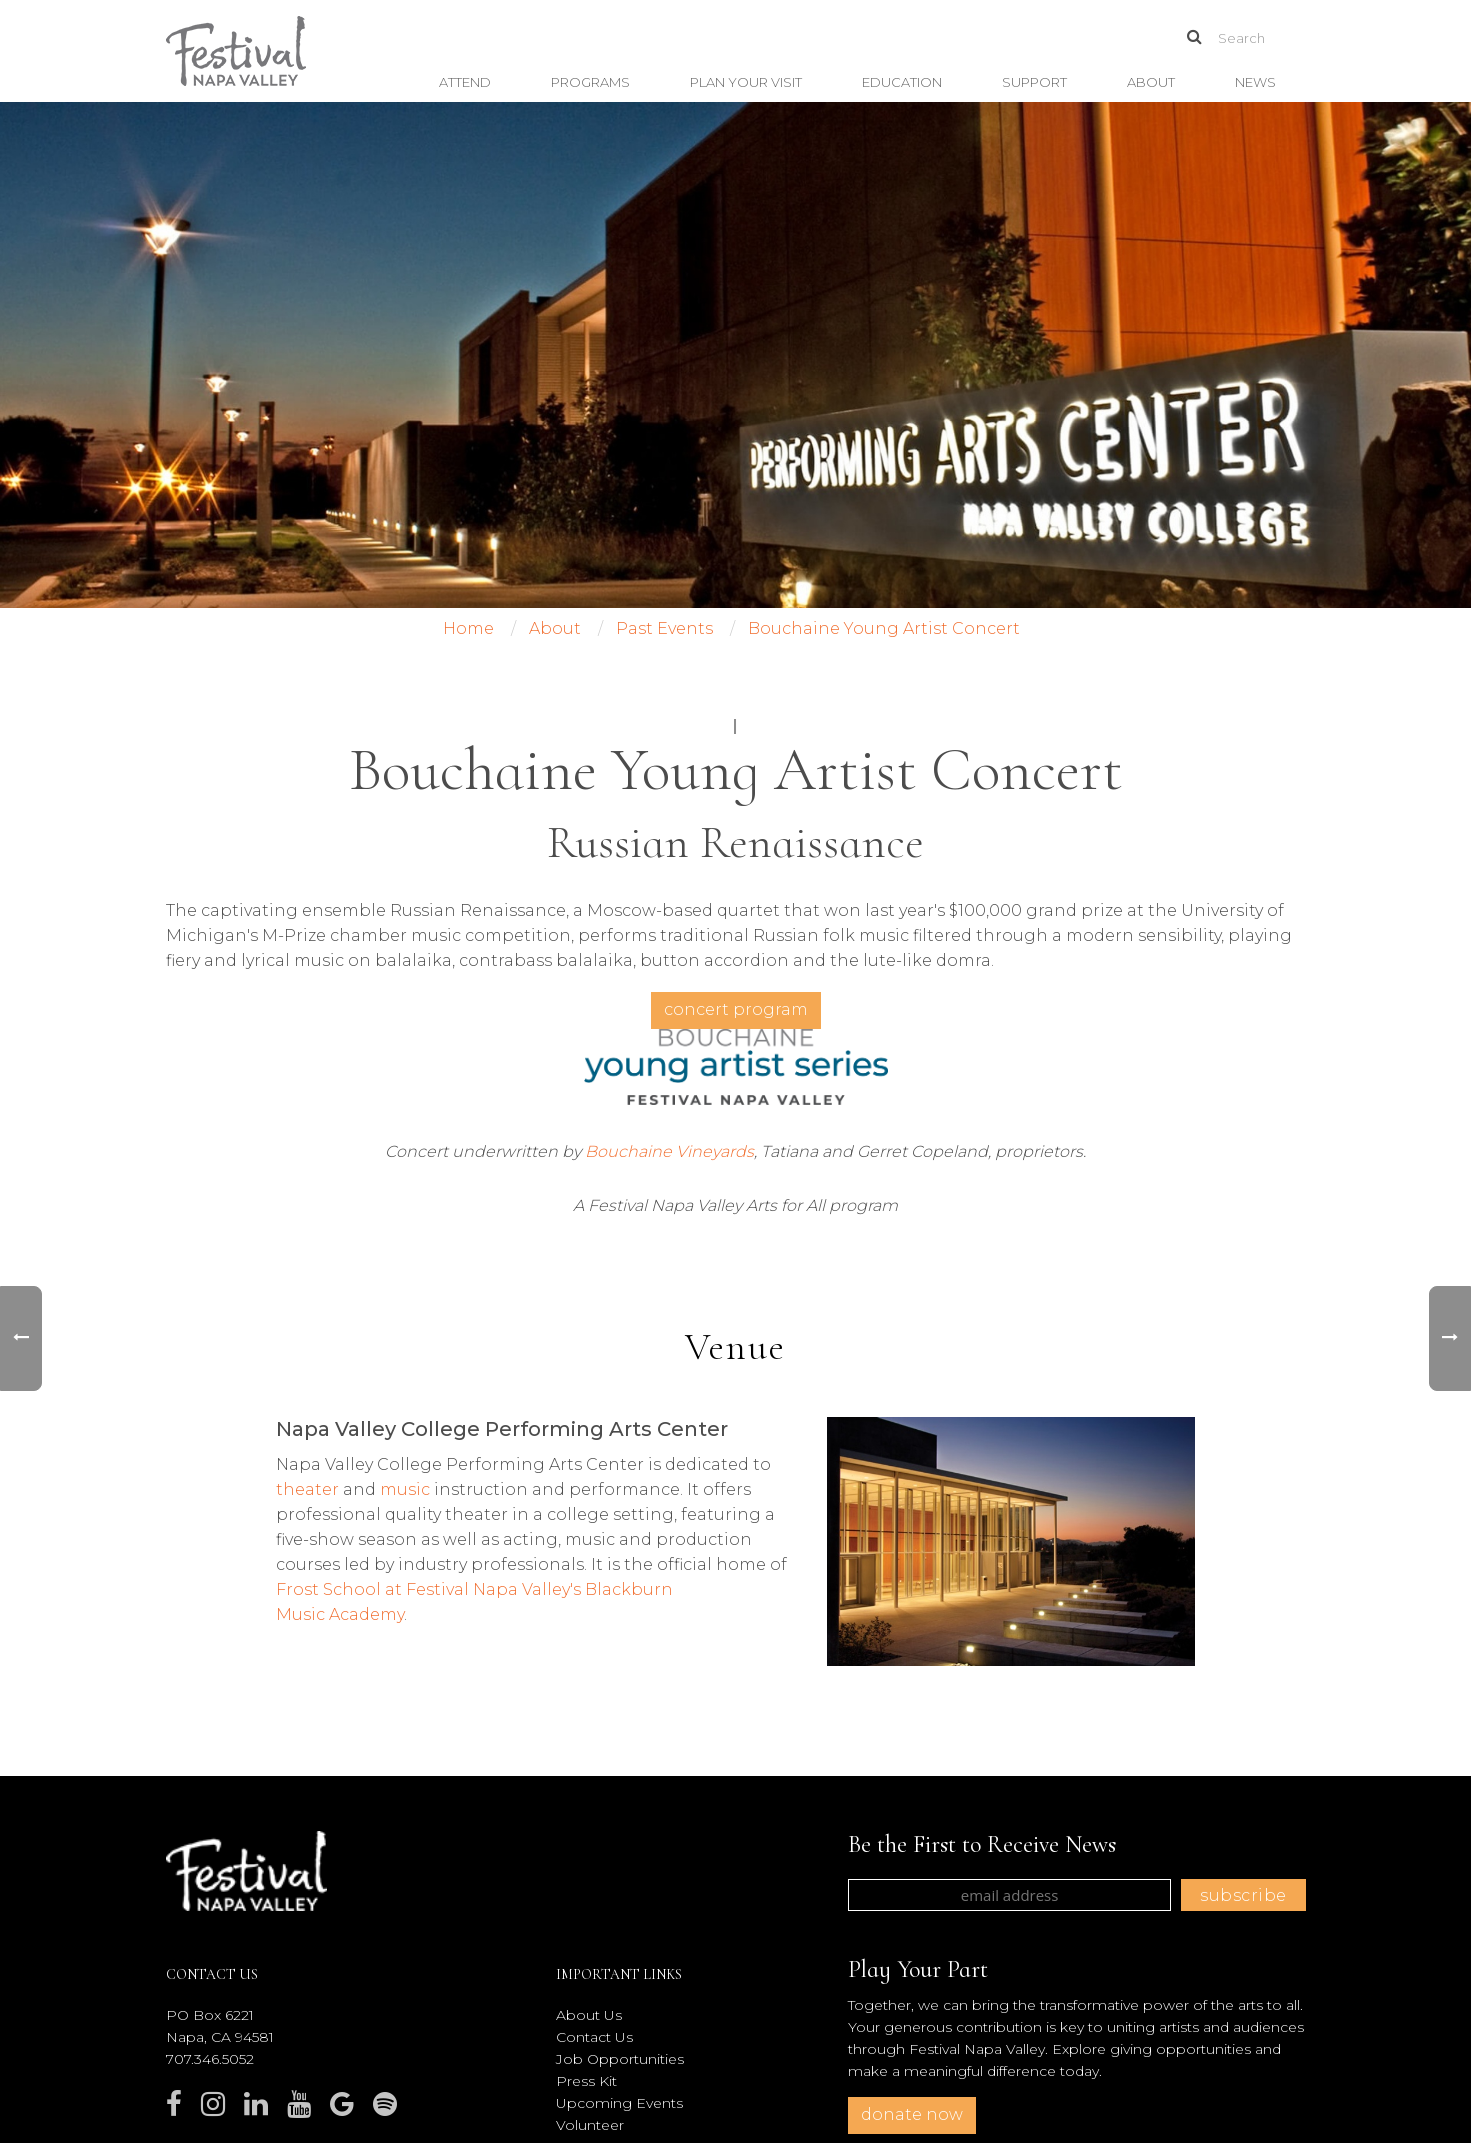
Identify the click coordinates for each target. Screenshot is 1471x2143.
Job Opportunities (620, 2059)
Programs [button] (590, 82)
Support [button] (1034, 82)
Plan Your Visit (746, 82)
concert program (736, 1009)
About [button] (1151, 82)
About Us (589, 2015)
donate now (912, 2114)
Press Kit (586, 2081)
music (405, 1489)
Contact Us (594, 2037)
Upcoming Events (619, 2103)
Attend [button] (465, 82)
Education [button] (902, 82)
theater (307, 1489)
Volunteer (590, 2125)
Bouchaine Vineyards (669, 1151)
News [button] (1255, 82)
